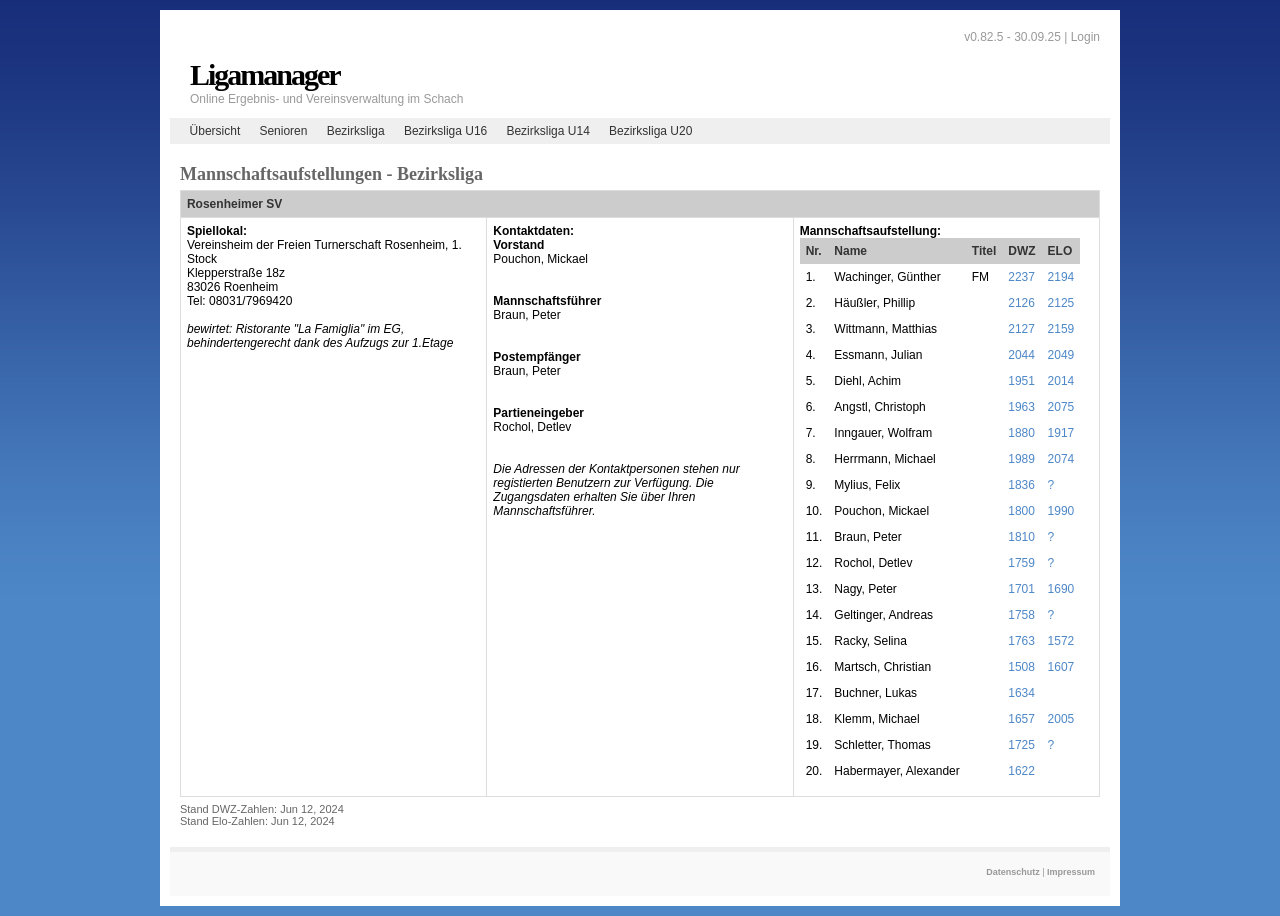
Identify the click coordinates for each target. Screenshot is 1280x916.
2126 (1021, 303)
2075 (1061, 407)
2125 (1061, 303)
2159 (1061, 329)
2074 (1061, 459)
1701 (1021, 589)
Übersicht (215, 131)
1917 (1061, 433)
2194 (1061, 277)
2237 (1021, 277)
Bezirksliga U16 (445, 131)
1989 (1021, 459)
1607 (1061, 667)
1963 (1021, 407)
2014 (1061, 381)
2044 (1021, 355)
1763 (1021, 641)
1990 (1061, 511)
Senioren (283, 131)
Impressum (1071, 872)
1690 (1061, 589)
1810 (1021, 537)
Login (1085, 37)
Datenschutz (1013, 872)
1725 (1021, 745)
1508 (1021, 667)
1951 (1021, 381)
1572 (1061, 641)
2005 (1061, 719)
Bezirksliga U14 (547, 131)
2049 (1061, 355)
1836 (1021, 485)
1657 (1021, 719)
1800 (1021, 511)
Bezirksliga (356, 131)
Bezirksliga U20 (650, 131)
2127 (1021, 329)
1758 (1021, 615)
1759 (1021, 563)
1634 (1021, 693)
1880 (1021, 433)
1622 (1021, 771)
